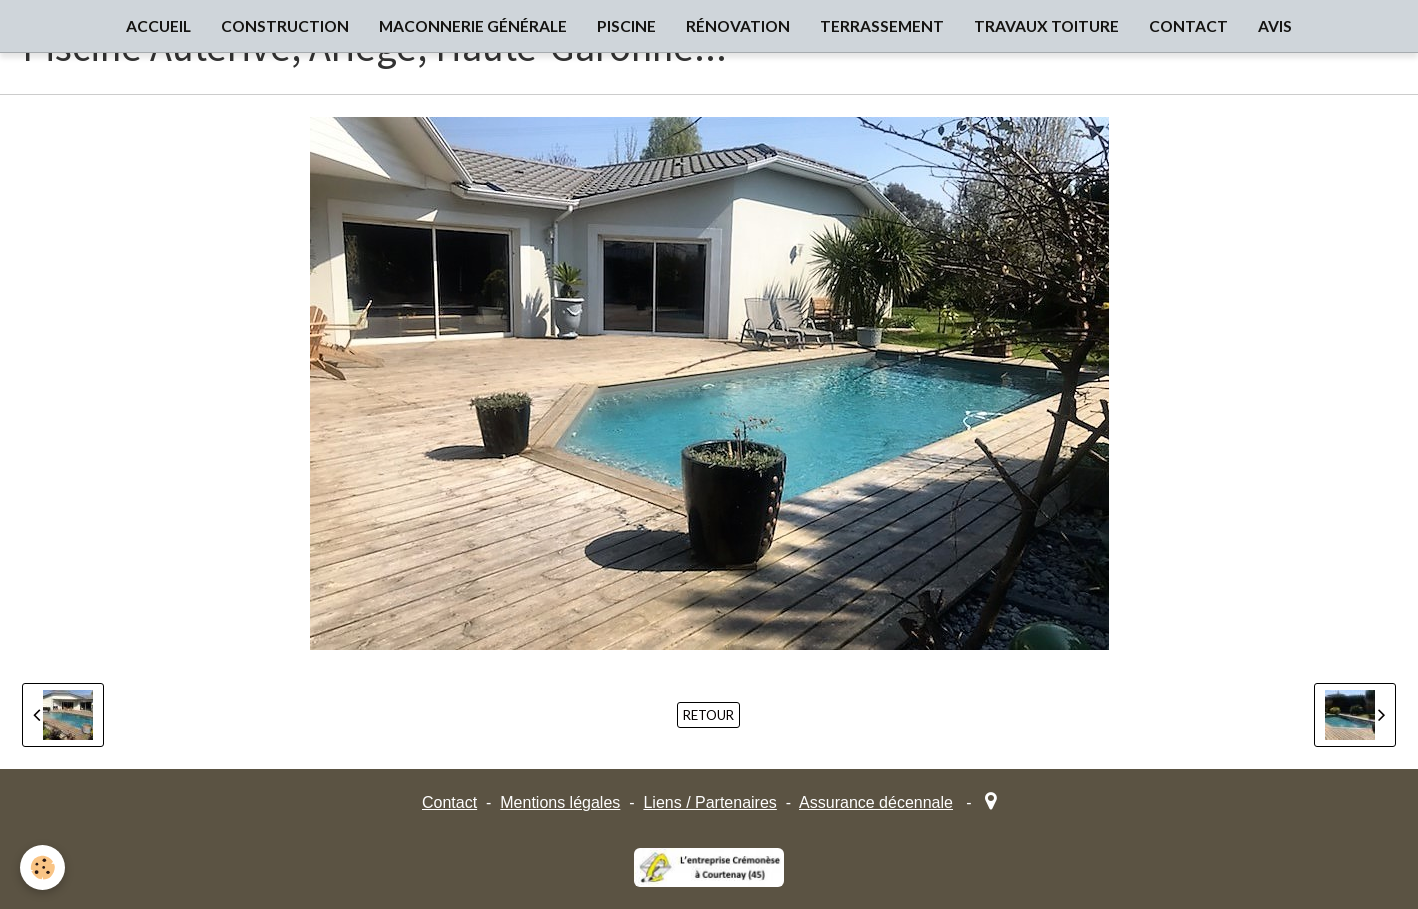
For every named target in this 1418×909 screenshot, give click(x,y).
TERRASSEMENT (882, 26)
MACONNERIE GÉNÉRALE (473, 26)
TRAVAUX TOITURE (1046, 26)
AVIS (1275, 26)
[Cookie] (42, 867)
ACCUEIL (158, 26)
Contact (449, 802)
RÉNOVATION (738, 26)
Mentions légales (560, 802)
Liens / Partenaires (709, 802)
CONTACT (1188, 26)
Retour (708, 715)
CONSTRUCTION (285, 26)
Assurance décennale (876, 802)
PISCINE (626, 26)
